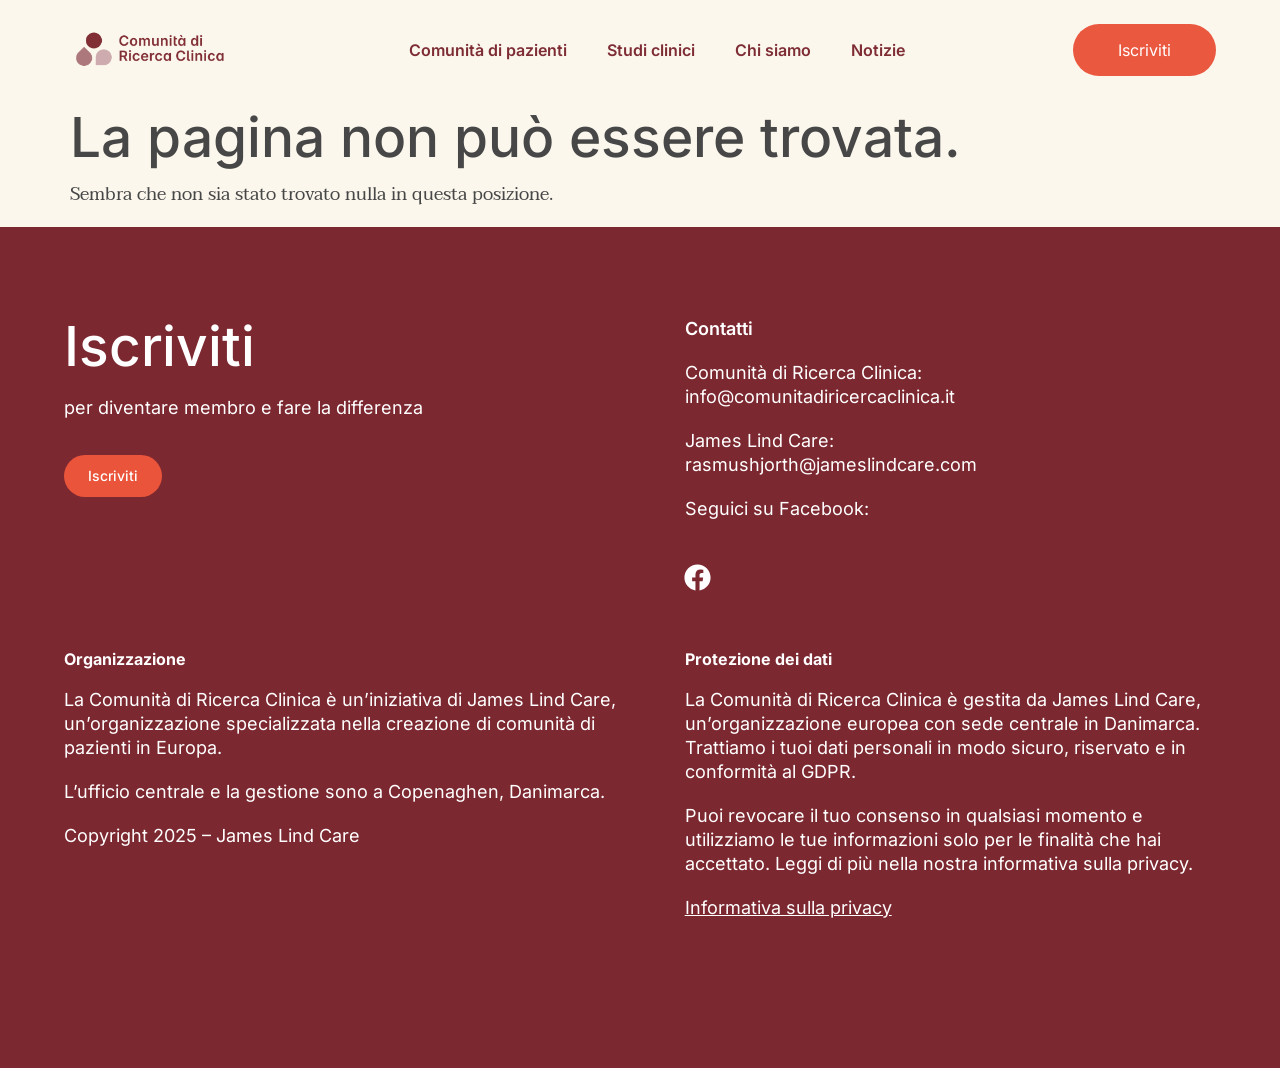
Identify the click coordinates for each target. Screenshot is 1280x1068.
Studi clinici (651, 50)
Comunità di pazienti (488, 50)
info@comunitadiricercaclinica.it (820, 396)
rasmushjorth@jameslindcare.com (831, 464)
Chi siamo (773, 50)
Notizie (878, 50)
